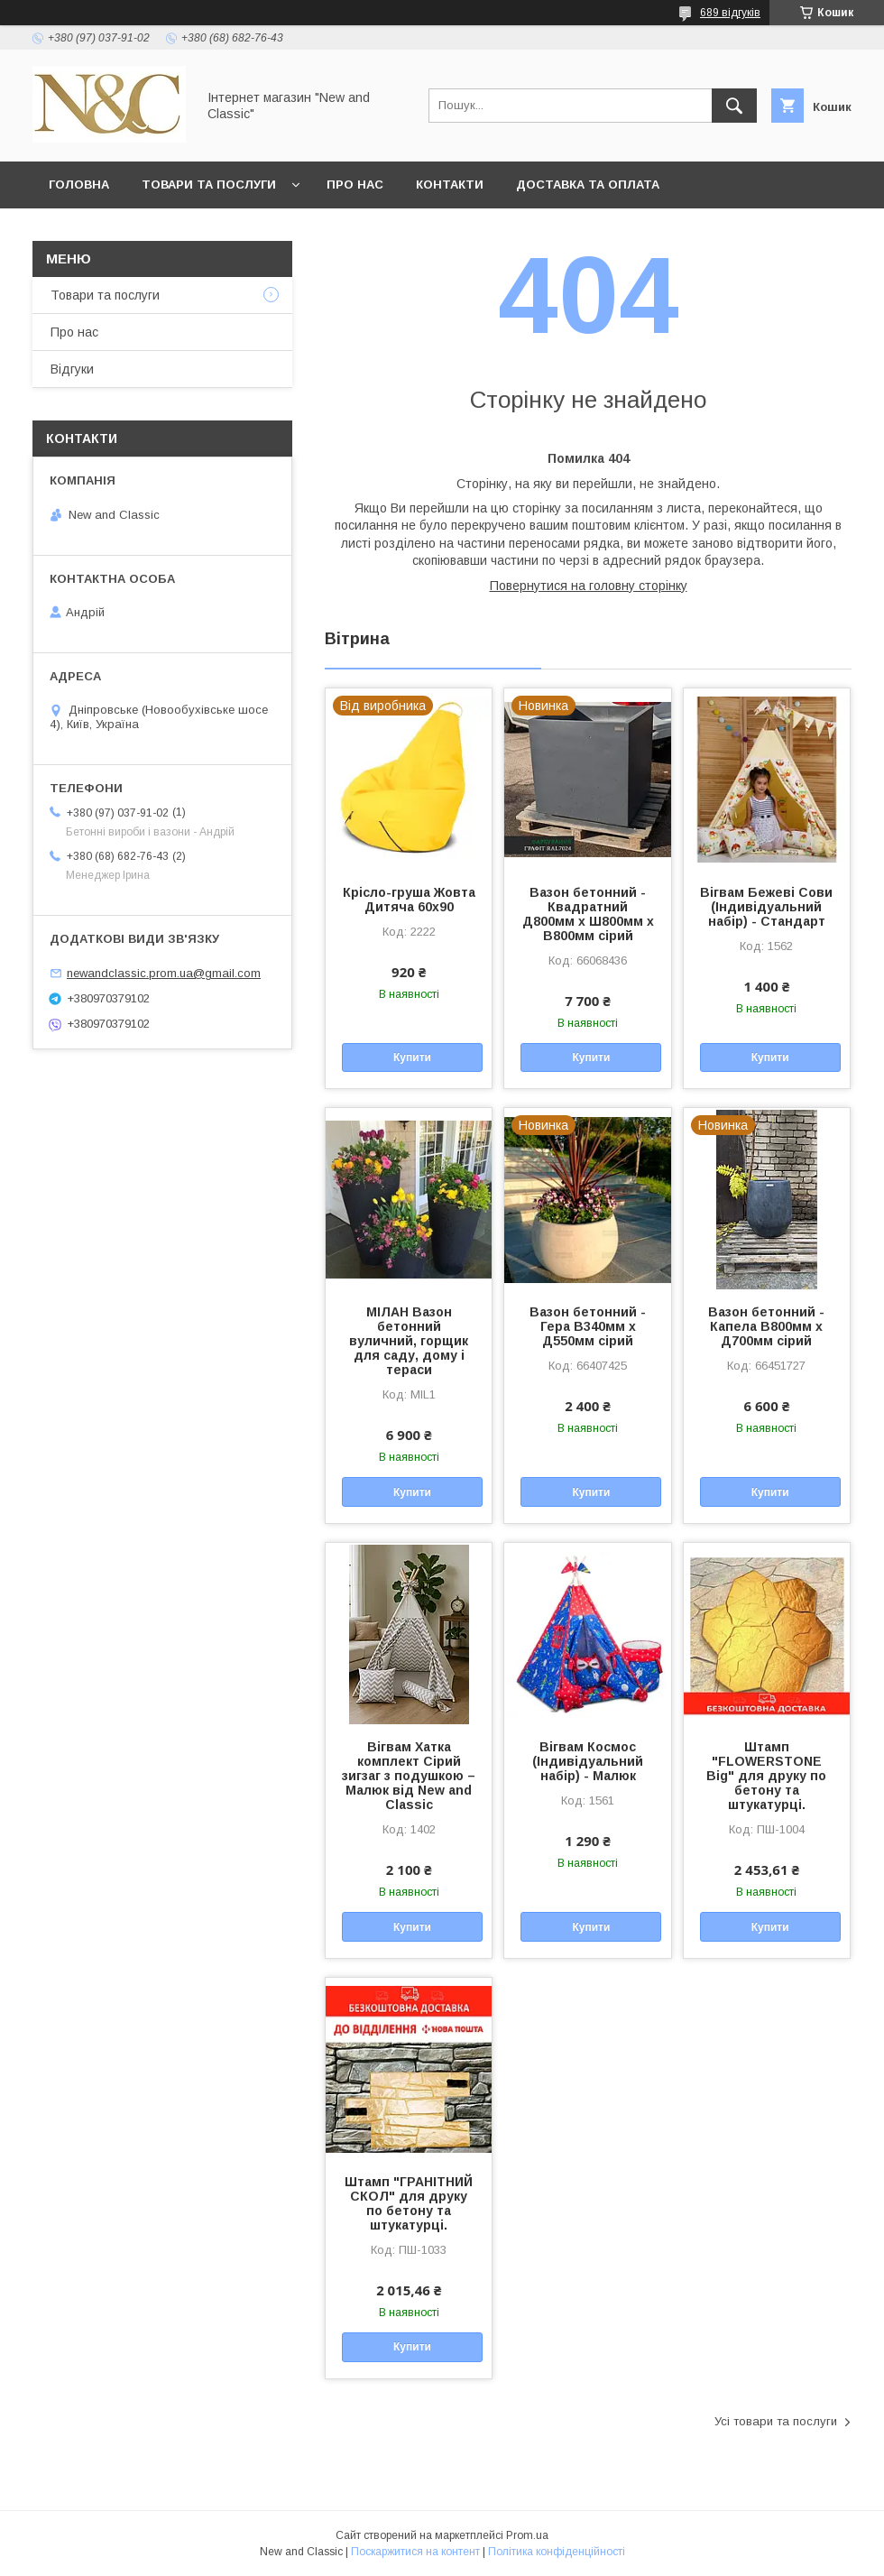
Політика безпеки (297, 231)
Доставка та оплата (587, 184)
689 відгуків (730, 12)
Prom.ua (527, 2535)
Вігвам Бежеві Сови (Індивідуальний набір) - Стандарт (766, 906)
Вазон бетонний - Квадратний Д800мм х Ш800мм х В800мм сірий (588, 914)
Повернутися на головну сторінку (588, 585)
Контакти (449, 184)
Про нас (355, 184)
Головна (79, 184)
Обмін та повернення (125, 231)
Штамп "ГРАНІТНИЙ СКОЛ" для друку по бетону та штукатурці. (409, 2203)
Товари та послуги (209, 184)
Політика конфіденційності (556, 2551)
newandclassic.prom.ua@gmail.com (164, 973)
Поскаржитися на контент (415, 2551)
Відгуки (72, 369)
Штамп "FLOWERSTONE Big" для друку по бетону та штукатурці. (766, 1776)
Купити (412, 1057)
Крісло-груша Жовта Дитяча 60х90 (409, 899)
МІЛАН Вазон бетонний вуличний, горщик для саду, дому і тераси (408, 1341)
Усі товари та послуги (775, 2421)
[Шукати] (734, 105)
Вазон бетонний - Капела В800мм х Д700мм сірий (766, 1326)
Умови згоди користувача (486, 231)
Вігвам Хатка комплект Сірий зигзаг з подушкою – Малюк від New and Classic (408, 1776)
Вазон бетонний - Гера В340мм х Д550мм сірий (587, 1326)
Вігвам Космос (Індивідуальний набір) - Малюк (587, 1761)
